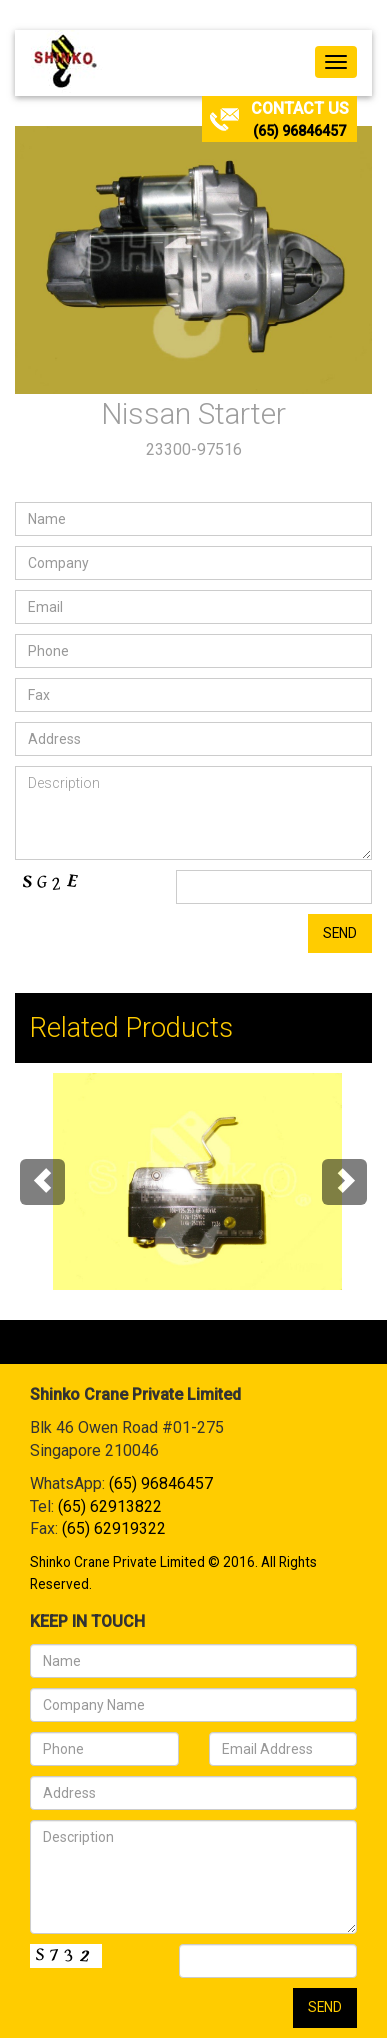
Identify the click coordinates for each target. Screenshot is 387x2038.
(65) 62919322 (114, 1528)
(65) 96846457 (299, 131)
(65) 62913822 (110, 1506)
